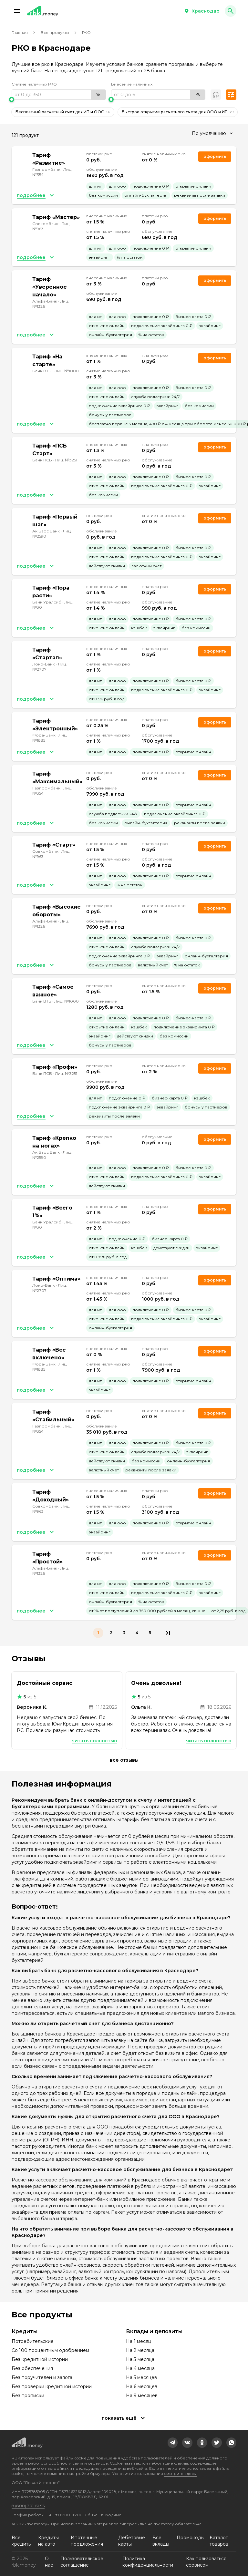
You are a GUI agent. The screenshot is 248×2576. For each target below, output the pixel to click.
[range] (59, 94)
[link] (173, 2442)
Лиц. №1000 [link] (66, 370)
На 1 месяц (138, 2341)
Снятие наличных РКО (34, 84)
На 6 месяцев (141, 2386)
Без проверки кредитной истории (52, 2386)
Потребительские (33, 2341)
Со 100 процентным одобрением (50, 2350)
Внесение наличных (131, 84)
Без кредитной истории (40, 2359)
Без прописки (28, 2395)
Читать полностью (94, 1741)
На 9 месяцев (142, 2395)
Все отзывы (124, 1760)
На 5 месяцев (141, 2377)
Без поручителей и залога (42, 2377)
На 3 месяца (140, 2359)
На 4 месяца (140, 2368)
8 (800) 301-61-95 (28, 2505)
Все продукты (55, 32)
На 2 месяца (140, 2350)
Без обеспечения (32, 2368)
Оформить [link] (214, 156)
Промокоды (190, 2537)
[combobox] (212, 133)
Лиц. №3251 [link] (66, 460)
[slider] (59, 99)
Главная (20, 32)
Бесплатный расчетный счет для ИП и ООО (63, 111)
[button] (17, 11)
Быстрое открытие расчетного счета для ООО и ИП (177, 111)
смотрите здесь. (180, 2473)
